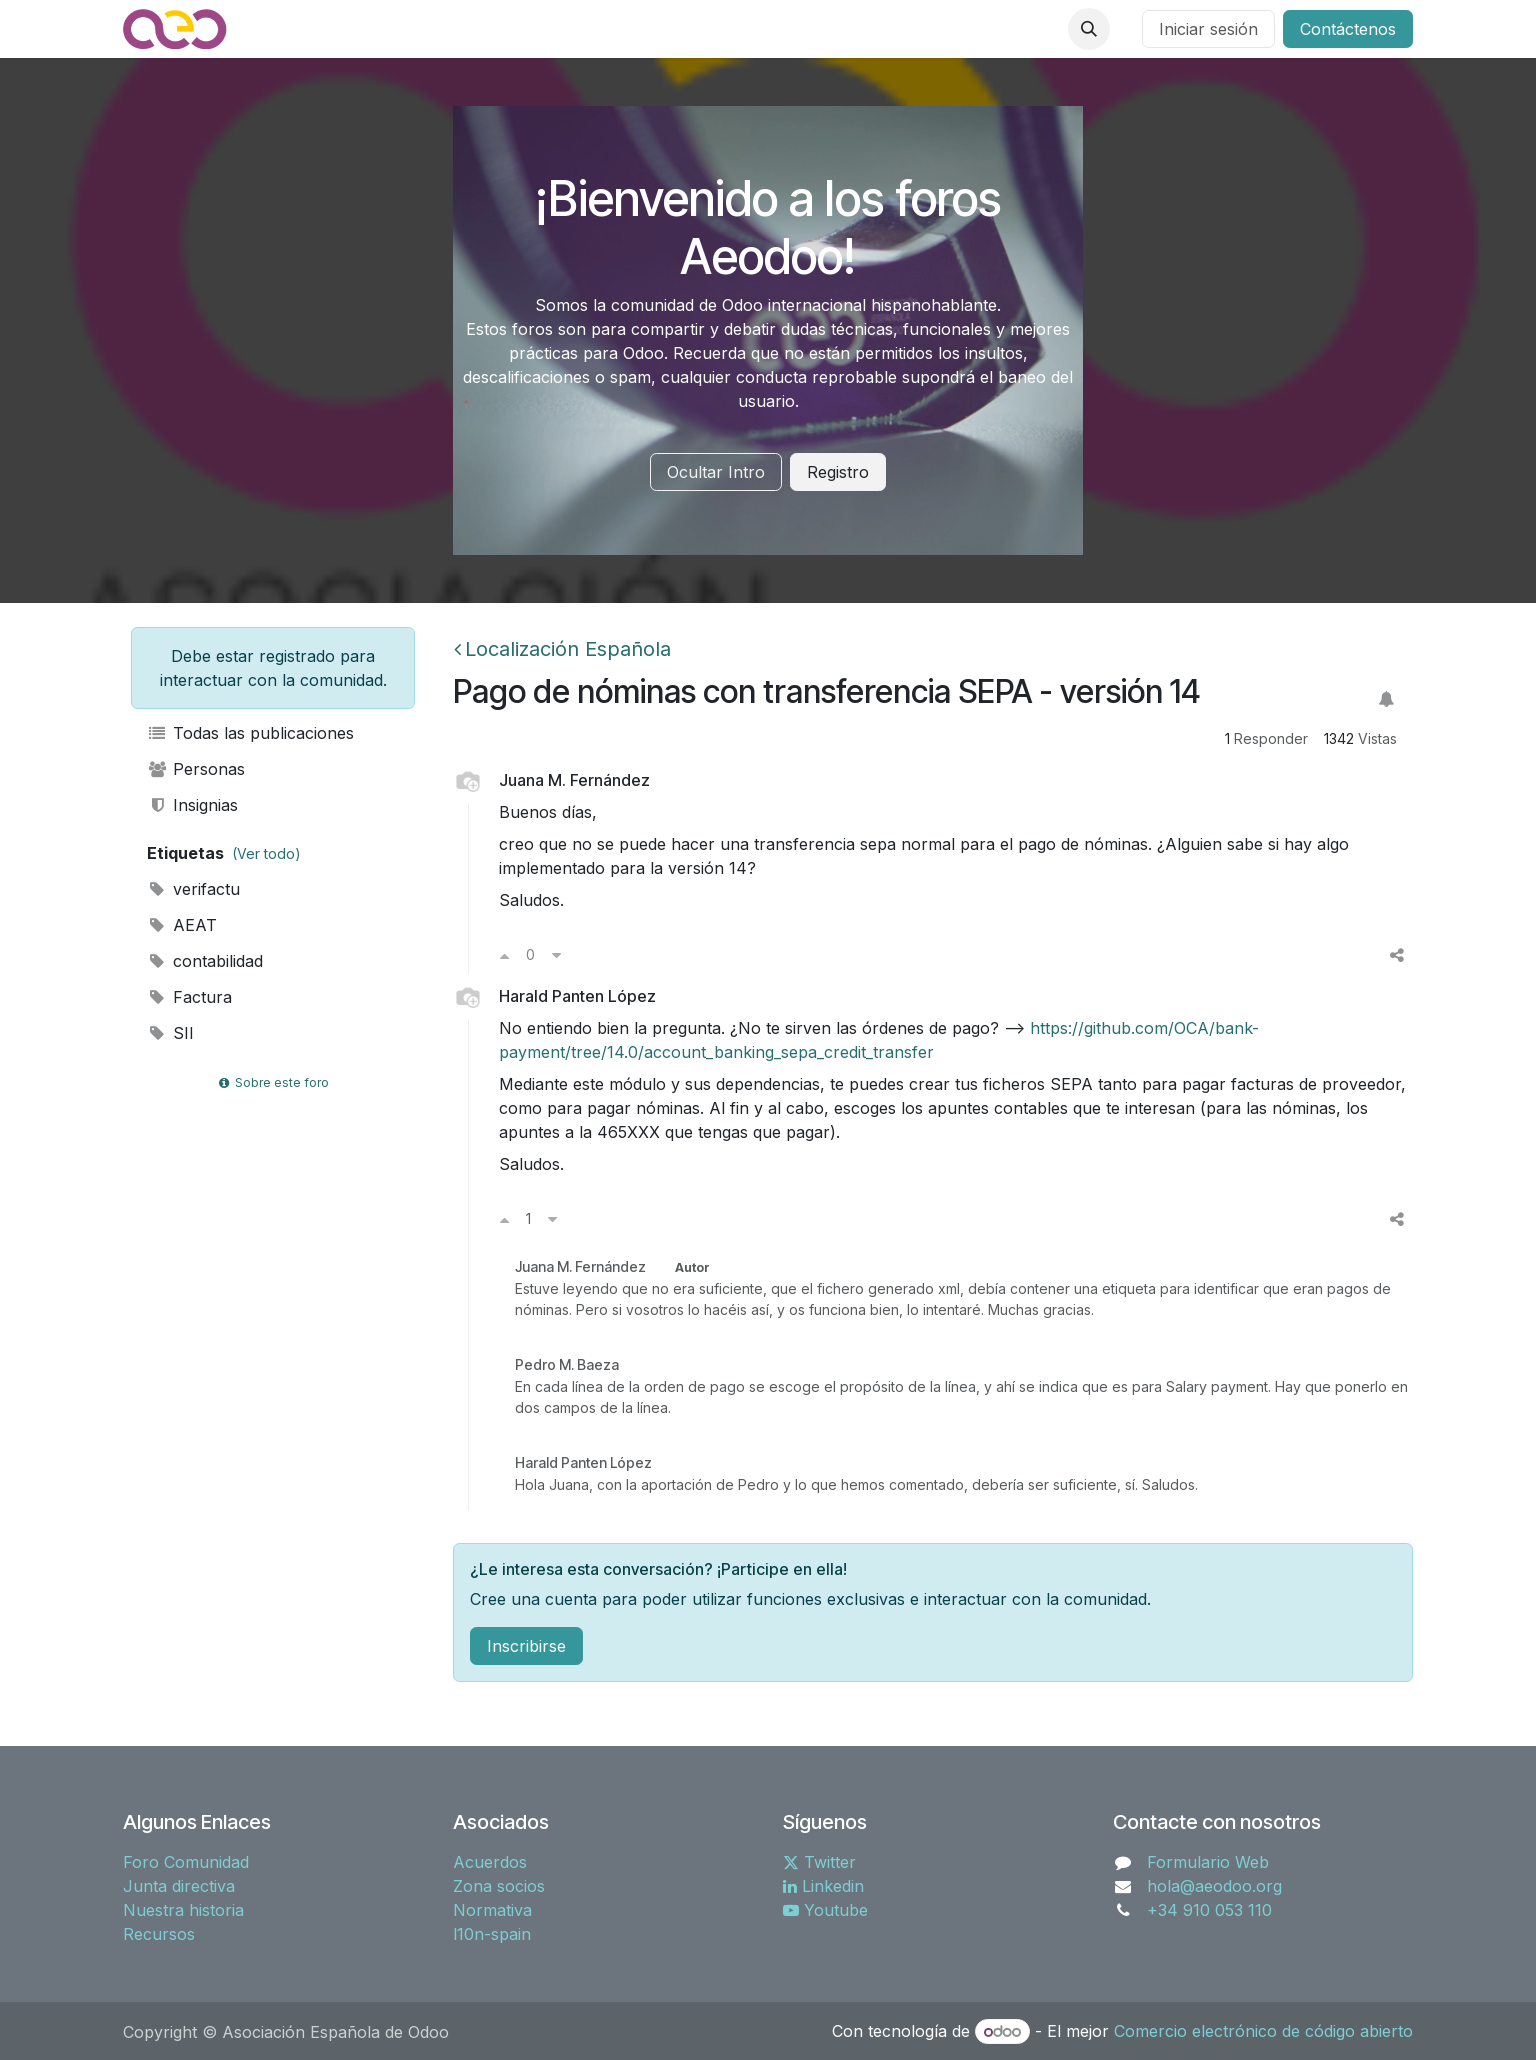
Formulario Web (1208, 1862)
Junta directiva (179, 1886)
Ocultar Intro (716, 472)
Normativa (492, 1910)
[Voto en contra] (556, 955)
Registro (838, 472)
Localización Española (562, 649)
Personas (196, 769)
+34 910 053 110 (1209, 1910)
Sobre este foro (273, 1082)
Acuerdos (490, 1862)
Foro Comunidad (186, 1862)
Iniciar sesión (1208, 29)
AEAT (182, 925)
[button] (1089, 29)
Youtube (825, 1910)
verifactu (193, 889)
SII (170, 1033)
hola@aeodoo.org (1214, 1886)
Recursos (159, 1934)
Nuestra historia (183, 1910)
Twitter (819, 1862)
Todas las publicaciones (250, 733)
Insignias (192, 805)
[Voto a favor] (504, 955)
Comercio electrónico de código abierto (1263, 2031)
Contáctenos (1348, 29)
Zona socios (499, 1886)
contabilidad (205, 961)
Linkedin (823, 1886)
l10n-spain (492, 1934)
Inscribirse (526, 1646)
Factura (189, 997)
